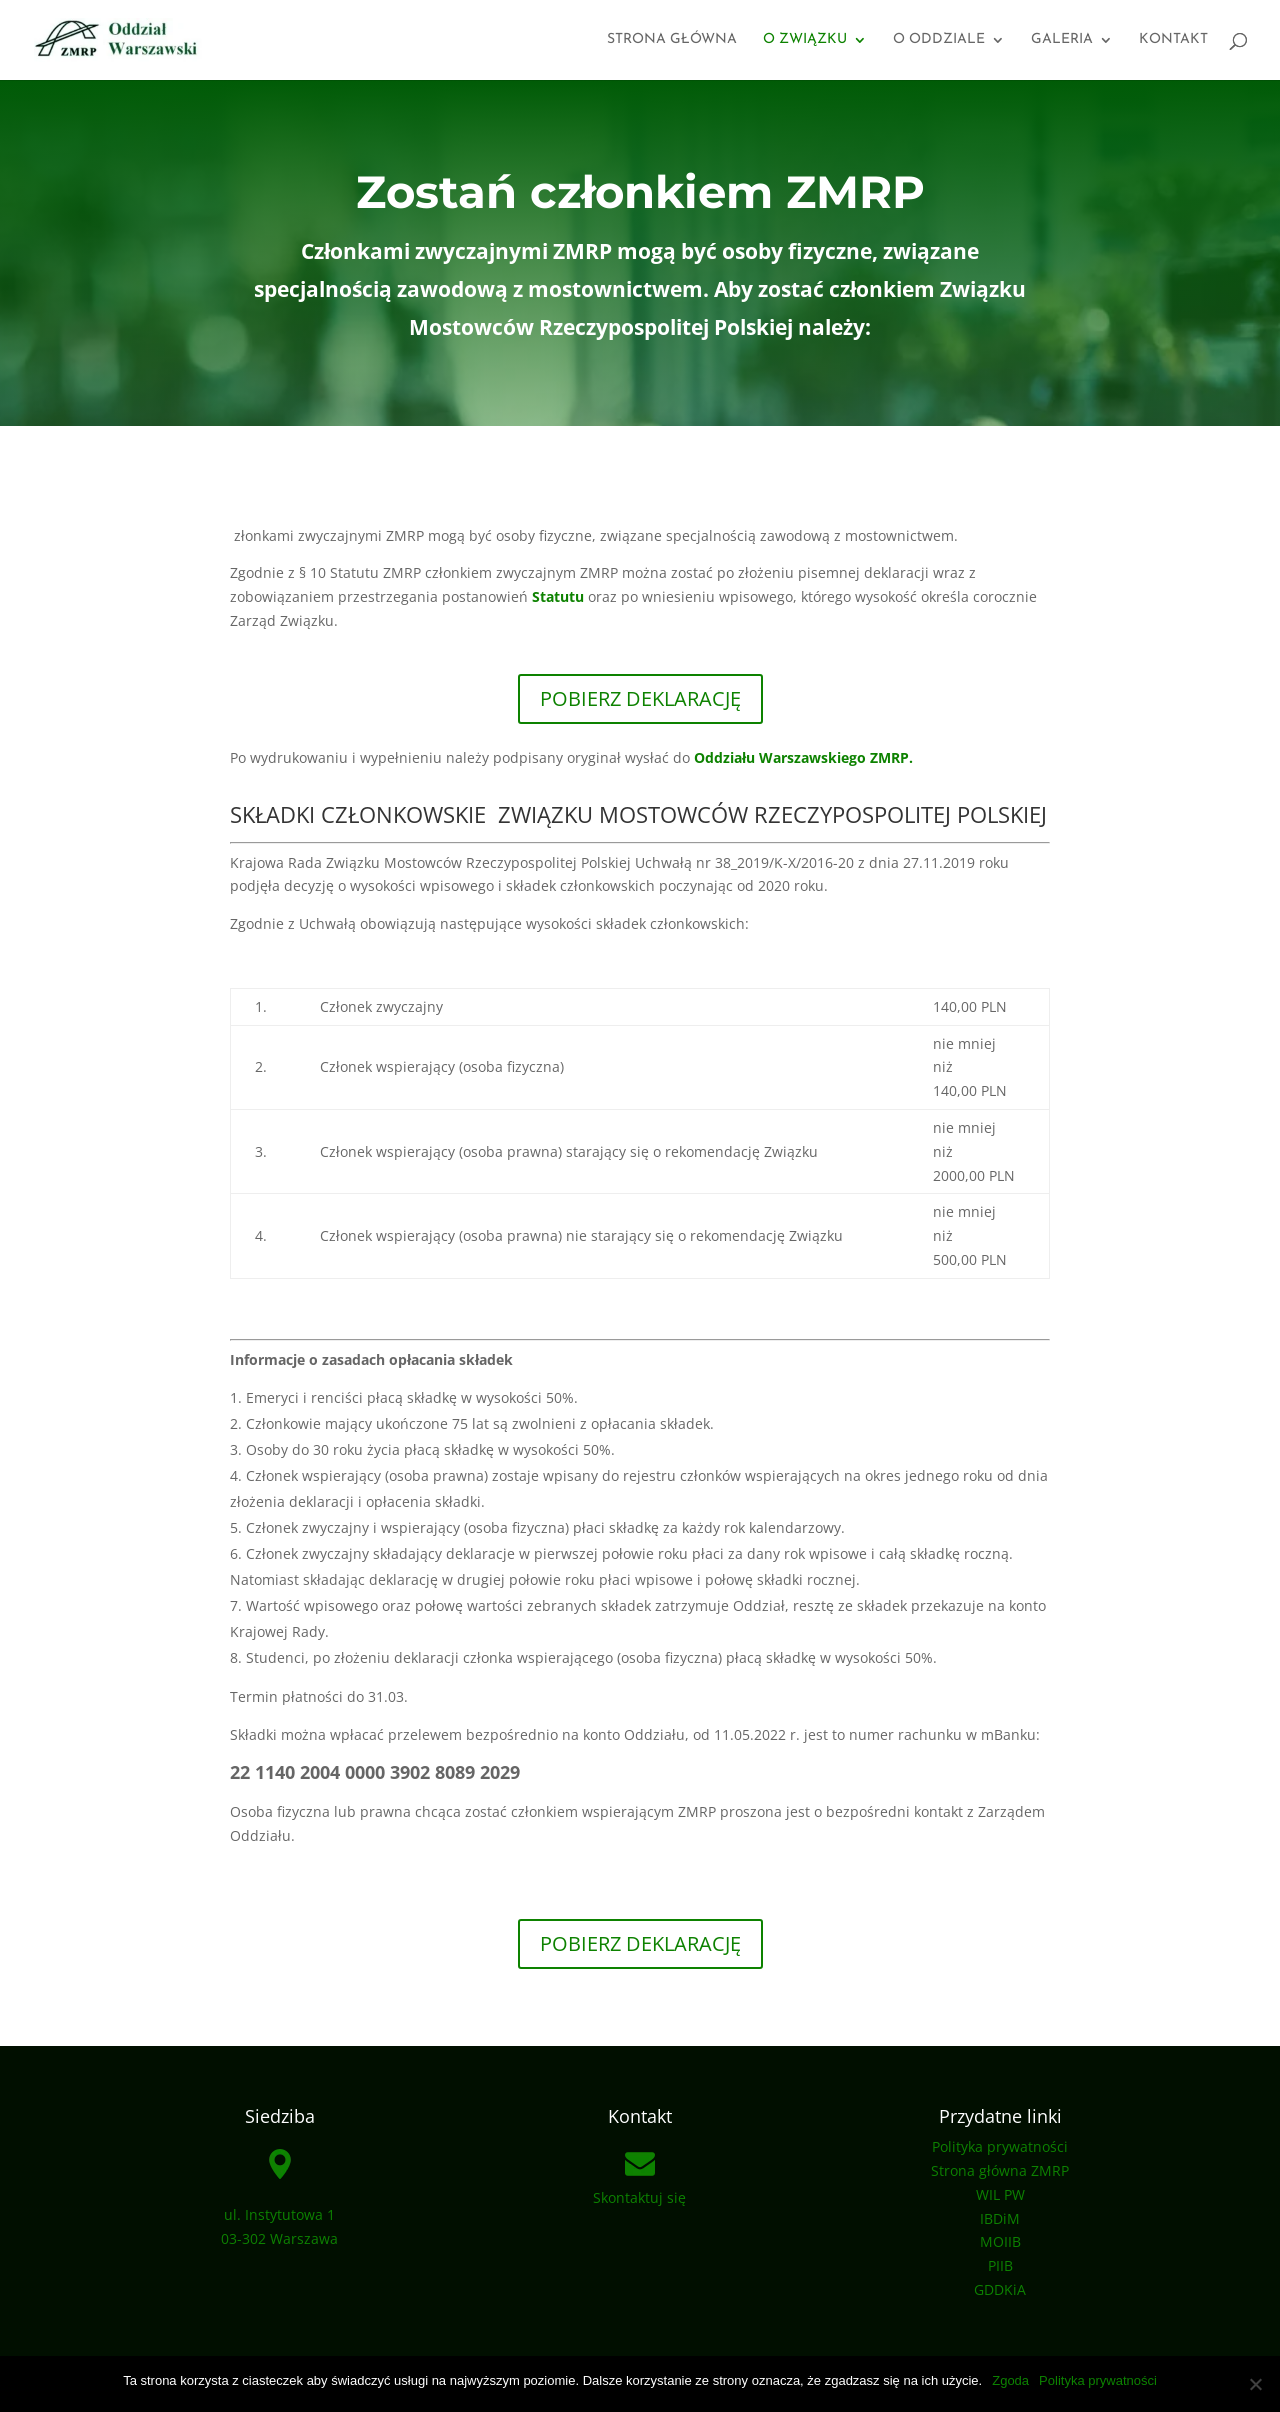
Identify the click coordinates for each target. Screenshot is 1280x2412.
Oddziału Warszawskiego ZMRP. (803, 757)
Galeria (1062, 40)
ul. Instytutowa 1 (279, 2214)
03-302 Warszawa (279, 2238)
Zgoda (1010, 2380)
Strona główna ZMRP (1000, 2170)
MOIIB (1000, 2241)
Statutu (560, 596)
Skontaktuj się (639, 2197)
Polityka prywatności (1000, 2146)
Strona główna (672, 40)
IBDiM (1000, 2218)
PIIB (1000, 2265)
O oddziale (939, 40)
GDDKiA (1000, 2289)
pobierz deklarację (640, 1943)
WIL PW (1000, 2194)
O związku (805, 40)
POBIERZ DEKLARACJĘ (640, 698)
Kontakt (1173, 40)
